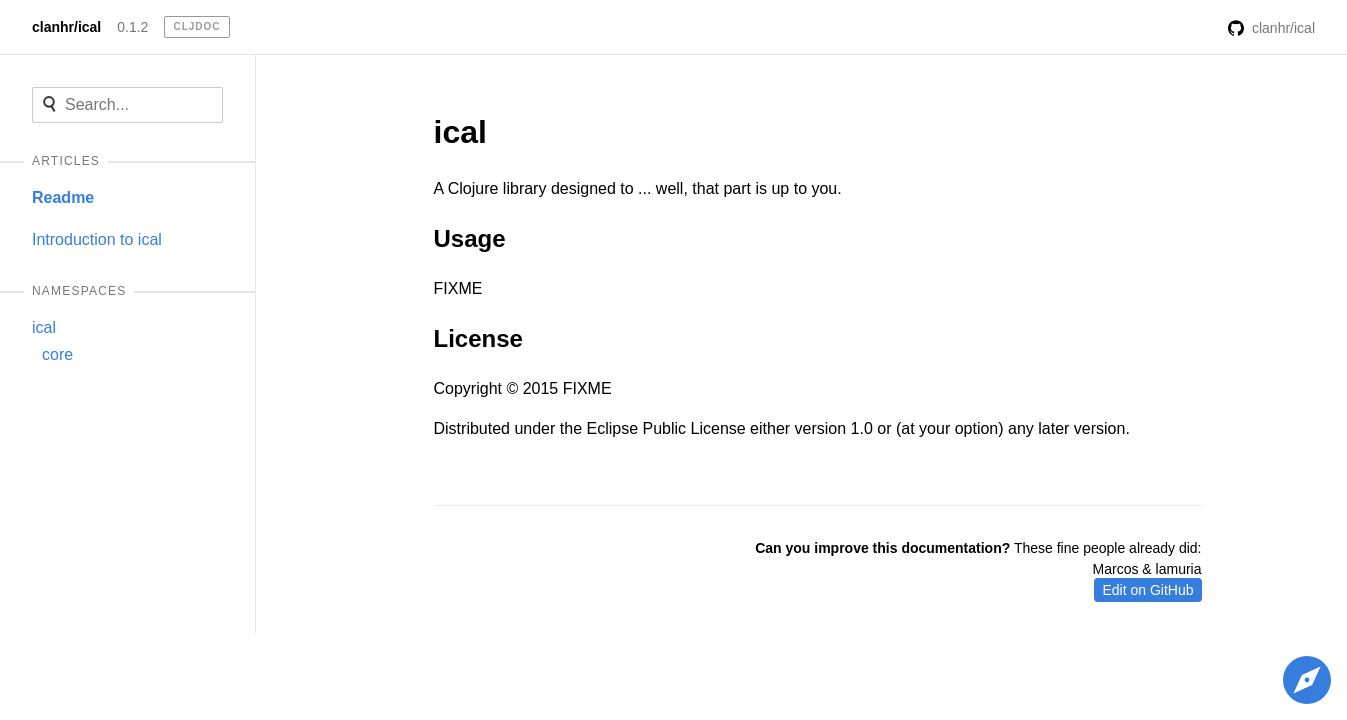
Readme (63, 197)
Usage (470, 238)
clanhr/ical (66, 27)
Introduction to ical (97, 239)
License (478, 338)
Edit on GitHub (1147, 590)
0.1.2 (132, 27)
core (57, 354)
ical (44, 327)
